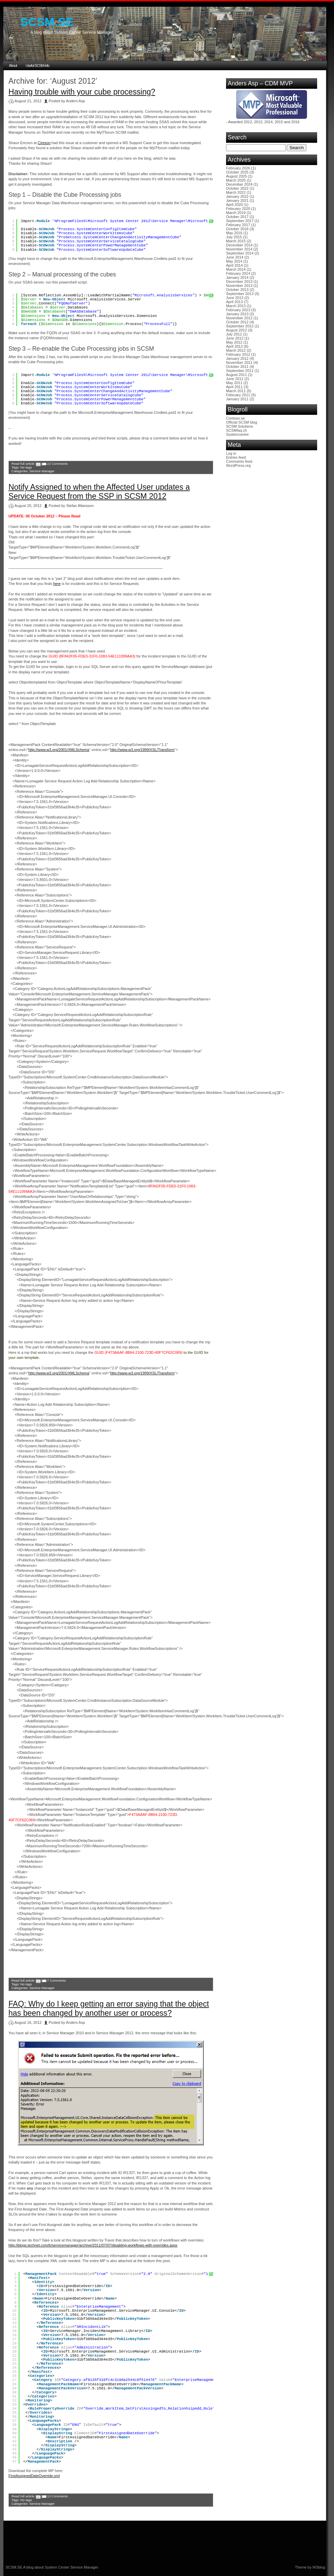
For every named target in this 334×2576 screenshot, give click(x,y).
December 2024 (239, 184)
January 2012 (237, 358)
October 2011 (237, 367)
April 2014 (234, 265)
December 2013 (239, 281)
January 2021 (237, 200)
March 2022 (236, 192)
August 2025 (236, 176)
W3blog (318, 2567)
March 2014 (236, 269)
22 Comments (57, 463)
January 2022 (237, 196)
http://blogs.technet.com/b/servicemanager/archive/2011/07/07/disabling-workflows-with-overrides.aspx (92, 2245)
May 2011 (234, 383)
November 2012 (239, 318)
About (13, 65)
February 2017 (238, 225)
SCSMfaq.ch (236, 430)
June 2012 (234, 338)
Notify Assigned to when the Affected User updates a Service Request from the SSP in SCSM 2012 (99, 492)
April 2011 (234, 387)
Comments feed (239, 461)
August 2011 (236, 375)
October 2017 (237, 217)
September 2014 (239, 253)
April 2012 (234, 346)
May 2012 (234, 342)
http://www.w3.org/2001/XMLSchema (58, 750)
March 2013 (236, 306)
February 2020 (238, 209)
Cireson (44, 143)
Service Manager (42, 471)
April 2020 (234, 205)
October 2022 (237, 188)
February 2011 (238, 395)
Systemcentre (237, 434)
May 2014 (234, 261)
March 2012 (236, 350)
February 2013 (238, 310)
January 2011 (237, 399)
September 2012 (239, 326)
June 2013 (234, 298)
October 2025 (237, 172)
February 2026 (238, 168)
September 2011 (239, 371)
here (57, 584)
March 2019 (236, 213)
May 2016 (234, 233)
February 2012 (238, 354)
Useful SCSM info (37, 65)
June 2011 (234, 379)
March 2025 (236, 180)
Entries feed (236, 457)
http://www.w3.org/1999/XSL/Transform (142, 750)
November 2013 (239, 286)
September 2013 (239, 294)
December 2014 (239, 245)
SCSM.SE (47, 21)
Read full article (22, 463)
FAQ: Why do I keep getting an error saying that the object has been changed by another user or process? (108, 2008)
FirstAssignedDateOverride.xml (34, 2476)
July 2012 (234, 334)
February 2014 (238, 273)
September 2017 (239, 221)
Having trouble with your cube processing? (81, 91)
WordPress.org (238, 465)
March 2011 (236, 391)
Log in (231, 453)
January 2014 (237, 277)
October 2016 (237, 229)
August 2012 (236, 330)
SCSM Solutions (239, 426)
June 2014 (234, 257)
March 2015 (236, 241)
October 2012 (237, 322)
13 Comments (57, 2496)
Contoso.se (235, 418)
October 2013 (237, 290)
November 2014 (239, 249)
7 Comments (56, 1980)
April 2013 (234, 302)
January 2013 (237, 314)
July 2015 (234, 237)
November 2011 (239, 362)
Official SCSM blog (241, 422)
